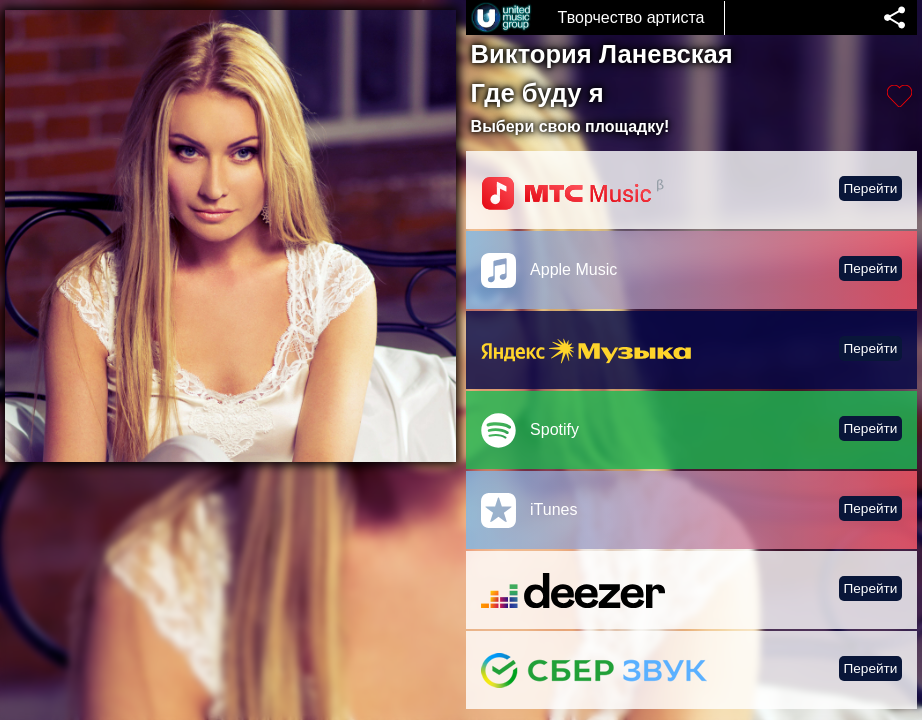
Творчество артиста (631, 17)
